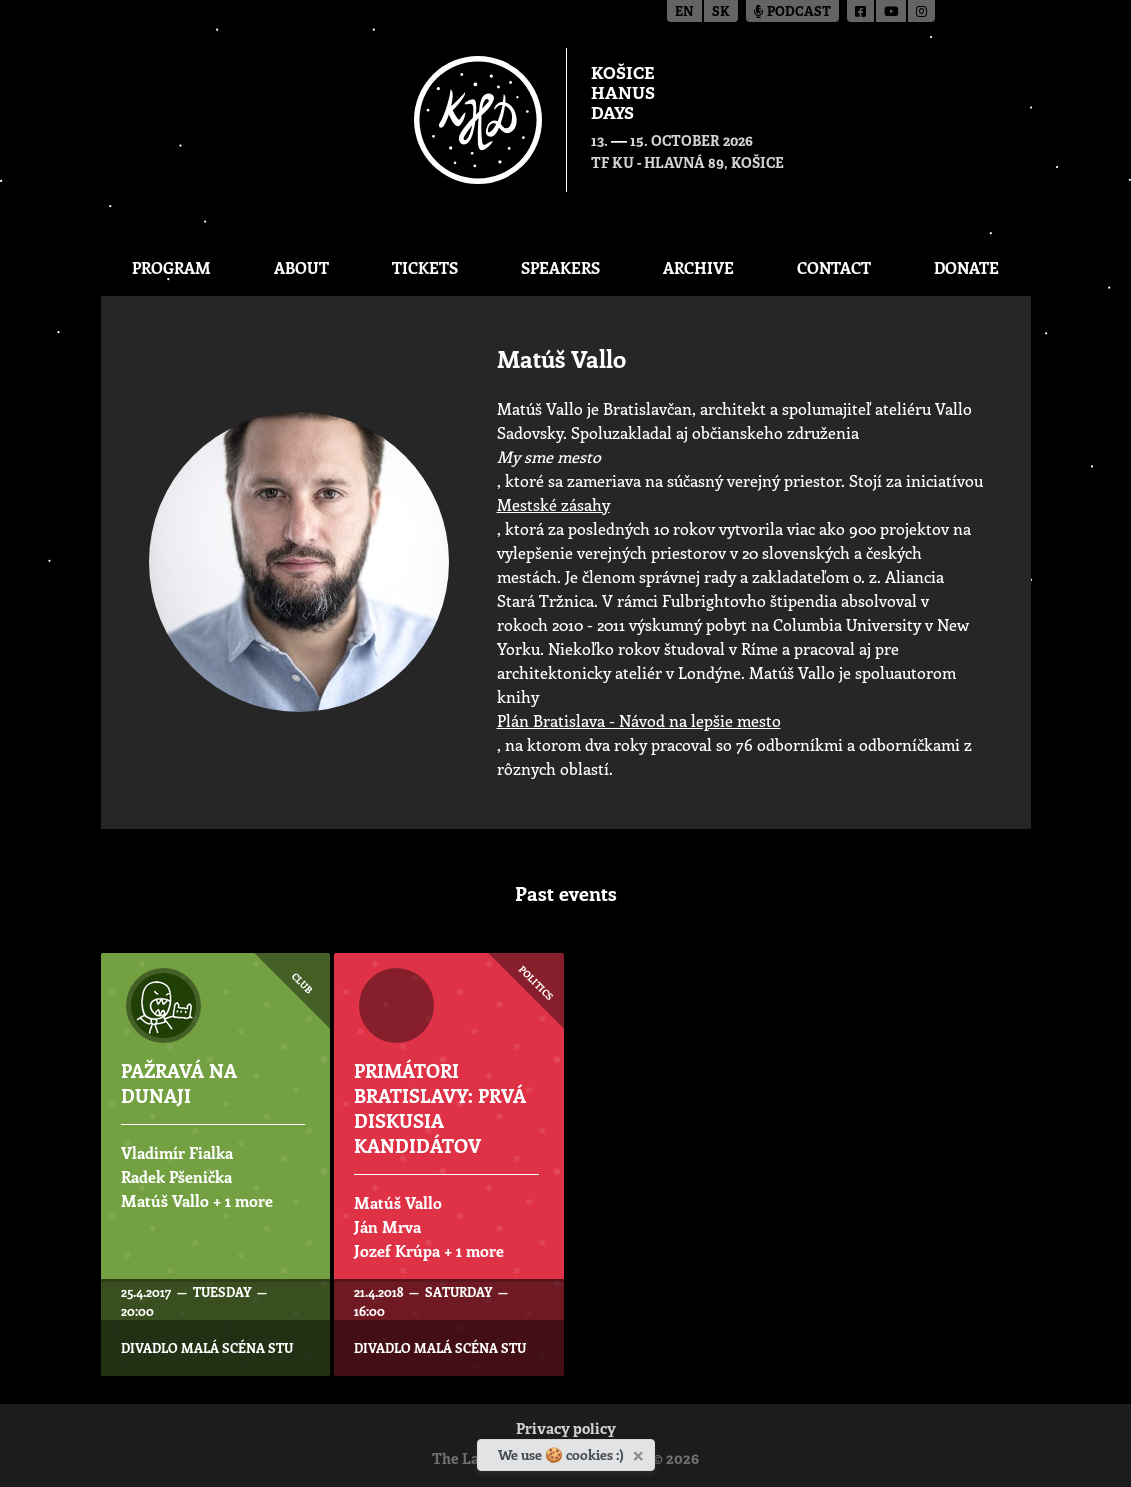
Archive (698, 267)
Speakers (560, 267)
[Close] (640, 1452)
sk (721, 12)
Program (171, 267)
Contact (834, 267)
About (301, 267)
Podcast (792, 12)
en (684, 12)
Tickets (425, 267)
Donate (966, 267)
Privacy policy (566, 1430)
